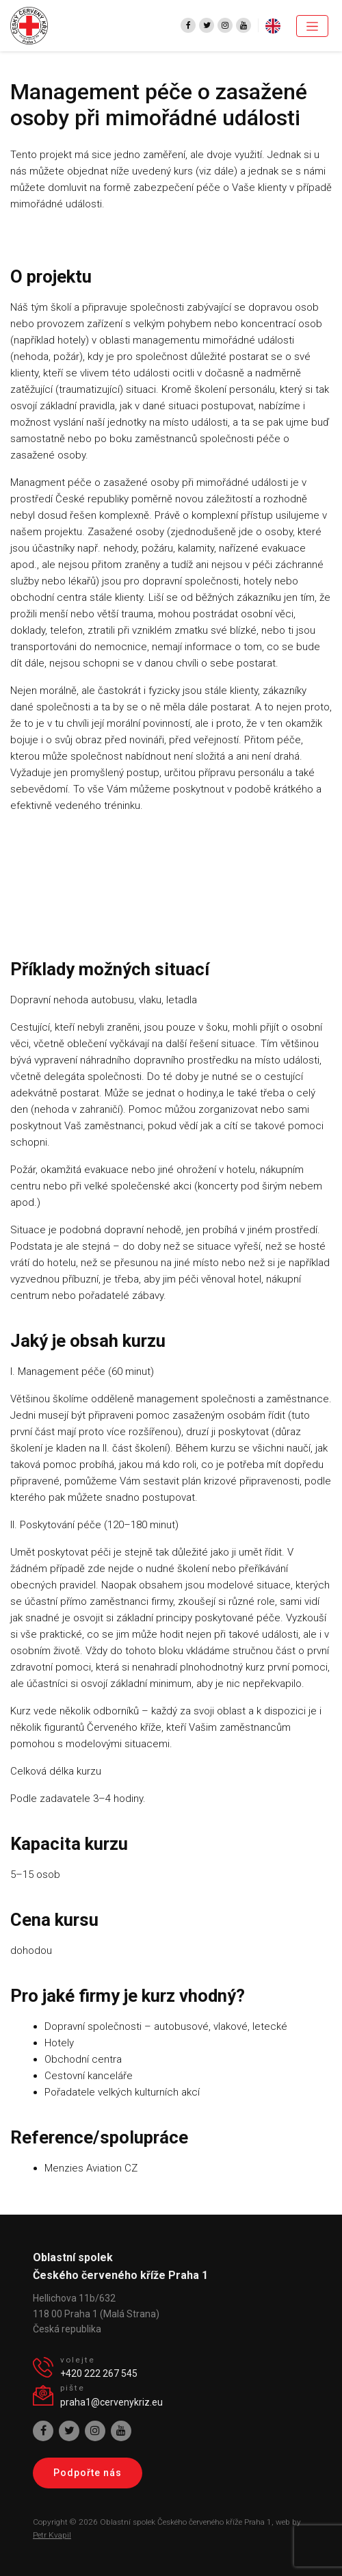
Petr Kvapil (52, 2535)
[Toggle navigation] (312, 26)
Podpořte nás (87, 2472)
